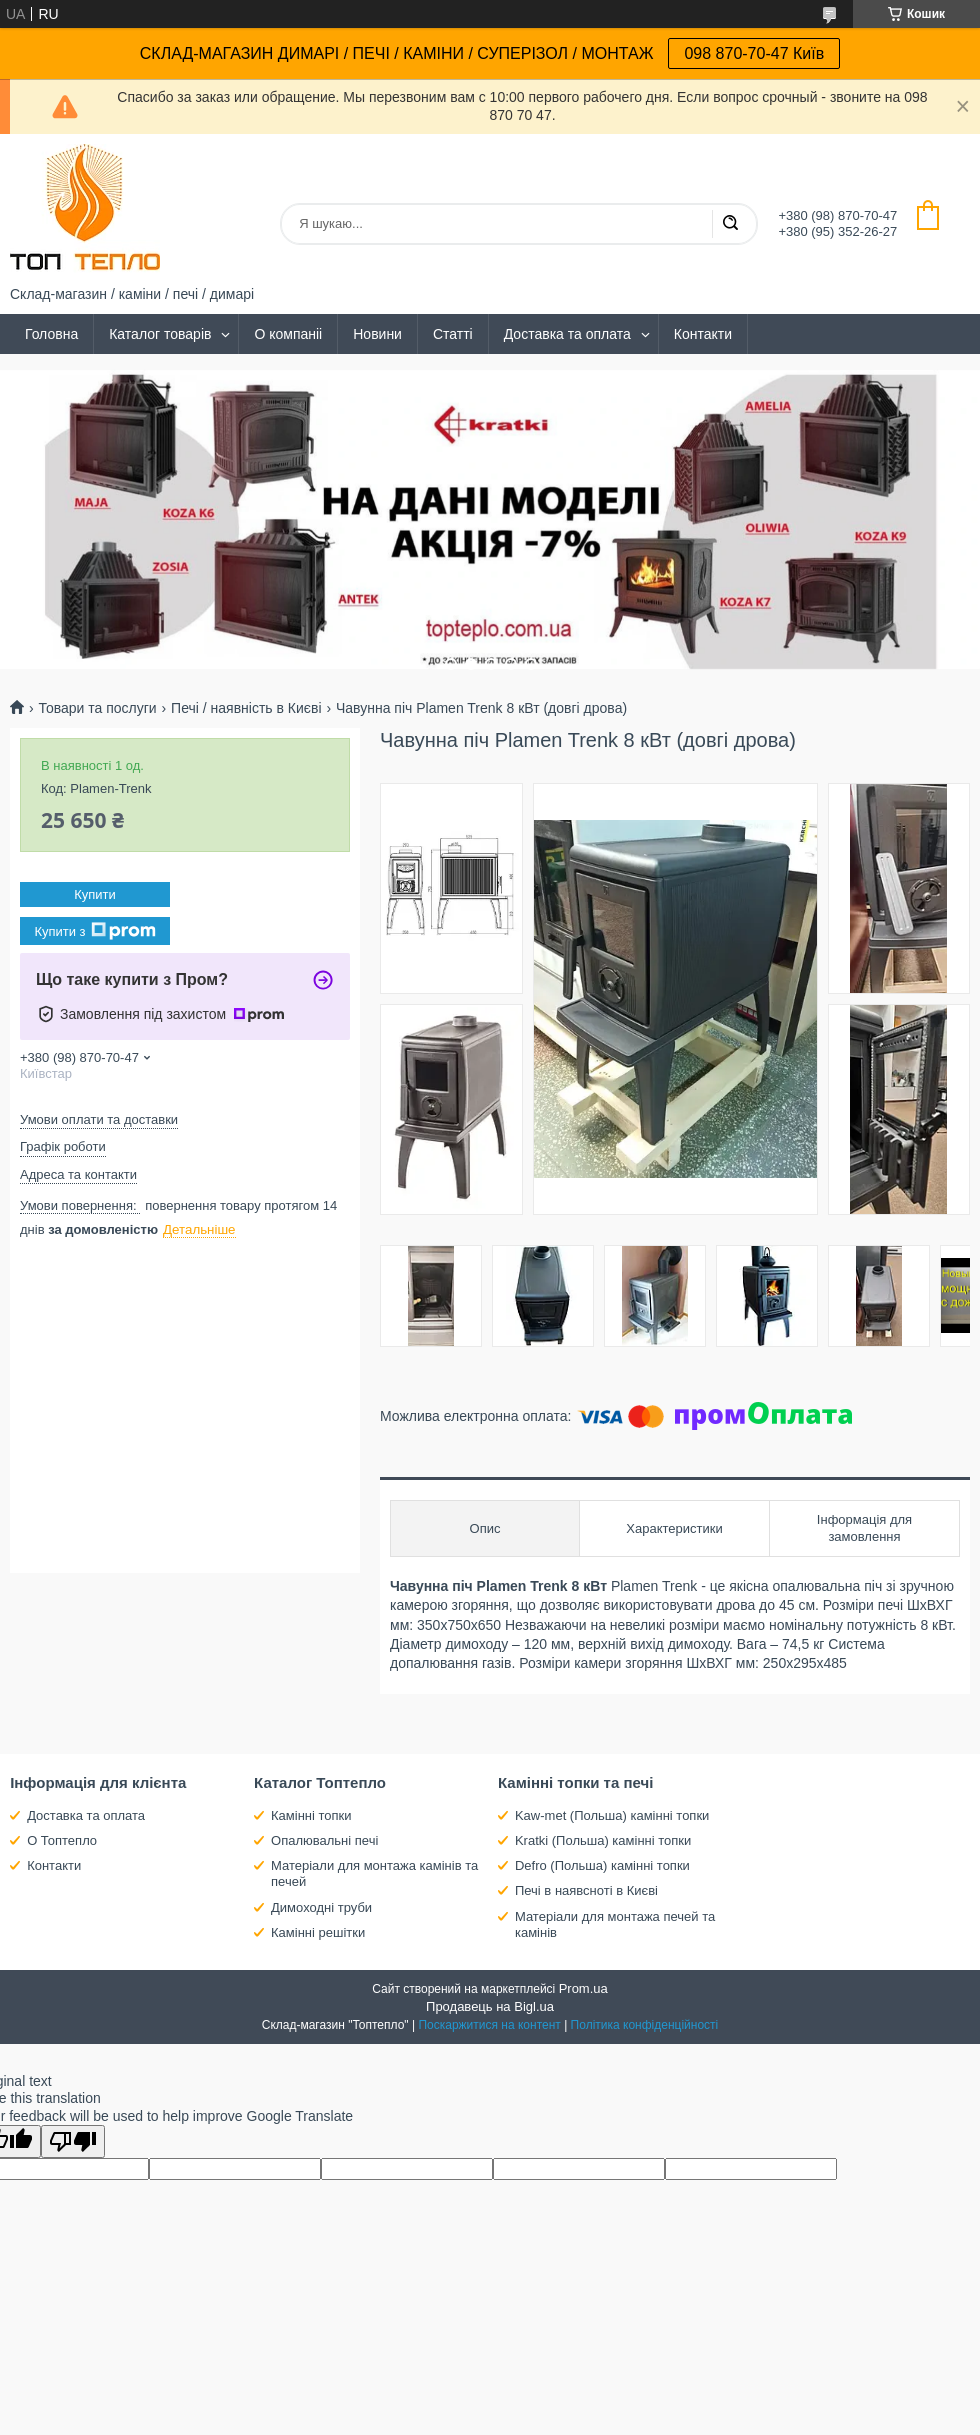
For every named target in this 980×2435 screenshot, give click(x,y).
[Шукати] (730, 224)
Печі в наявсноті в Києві (586, 1890)
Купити (95, 894)
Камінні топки (311, 1815)
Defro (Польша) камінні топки (602, 1865)
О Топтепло (62, 1840)
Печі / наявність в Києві (246, 708)
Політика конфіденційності (645, 2025)
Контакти (703, 334)
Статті (453, 334)
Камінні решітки (318, 1932)
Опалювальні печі (324, 1840)
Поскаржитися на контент (489, 2025)
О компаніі (288, 334)
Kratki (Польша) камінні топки (603, 1840)
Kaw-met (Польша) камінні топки (612, 1815)
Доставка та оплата (567, 334)
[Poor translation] (73, 2141)
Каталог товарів (160, 334)
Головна (51, 334)
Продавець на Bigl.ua (490, 2006)
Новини (377, 334)
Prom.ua (583, 1988)
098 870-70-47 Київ (754, 53)
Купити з (94, 931)
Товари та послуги (97, 708)
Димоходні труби (321, 1907)
